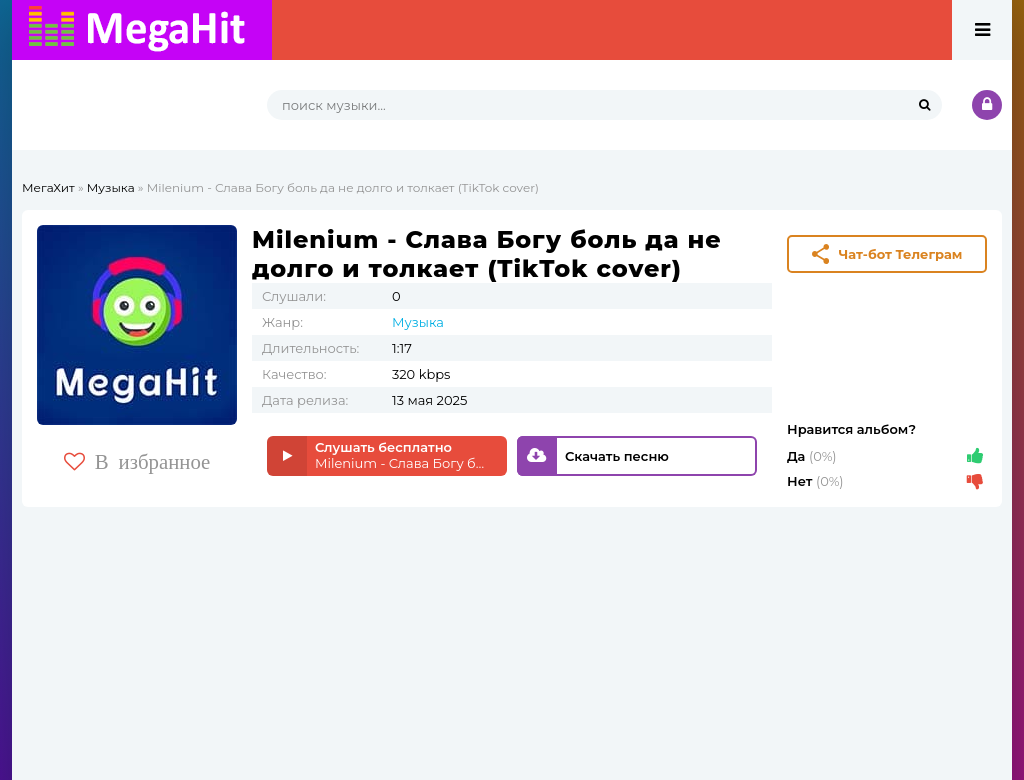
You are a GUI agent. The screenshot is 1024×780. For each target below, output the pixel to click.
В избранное (137, 461)
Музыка (111, 187)
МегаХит (48, 187)
